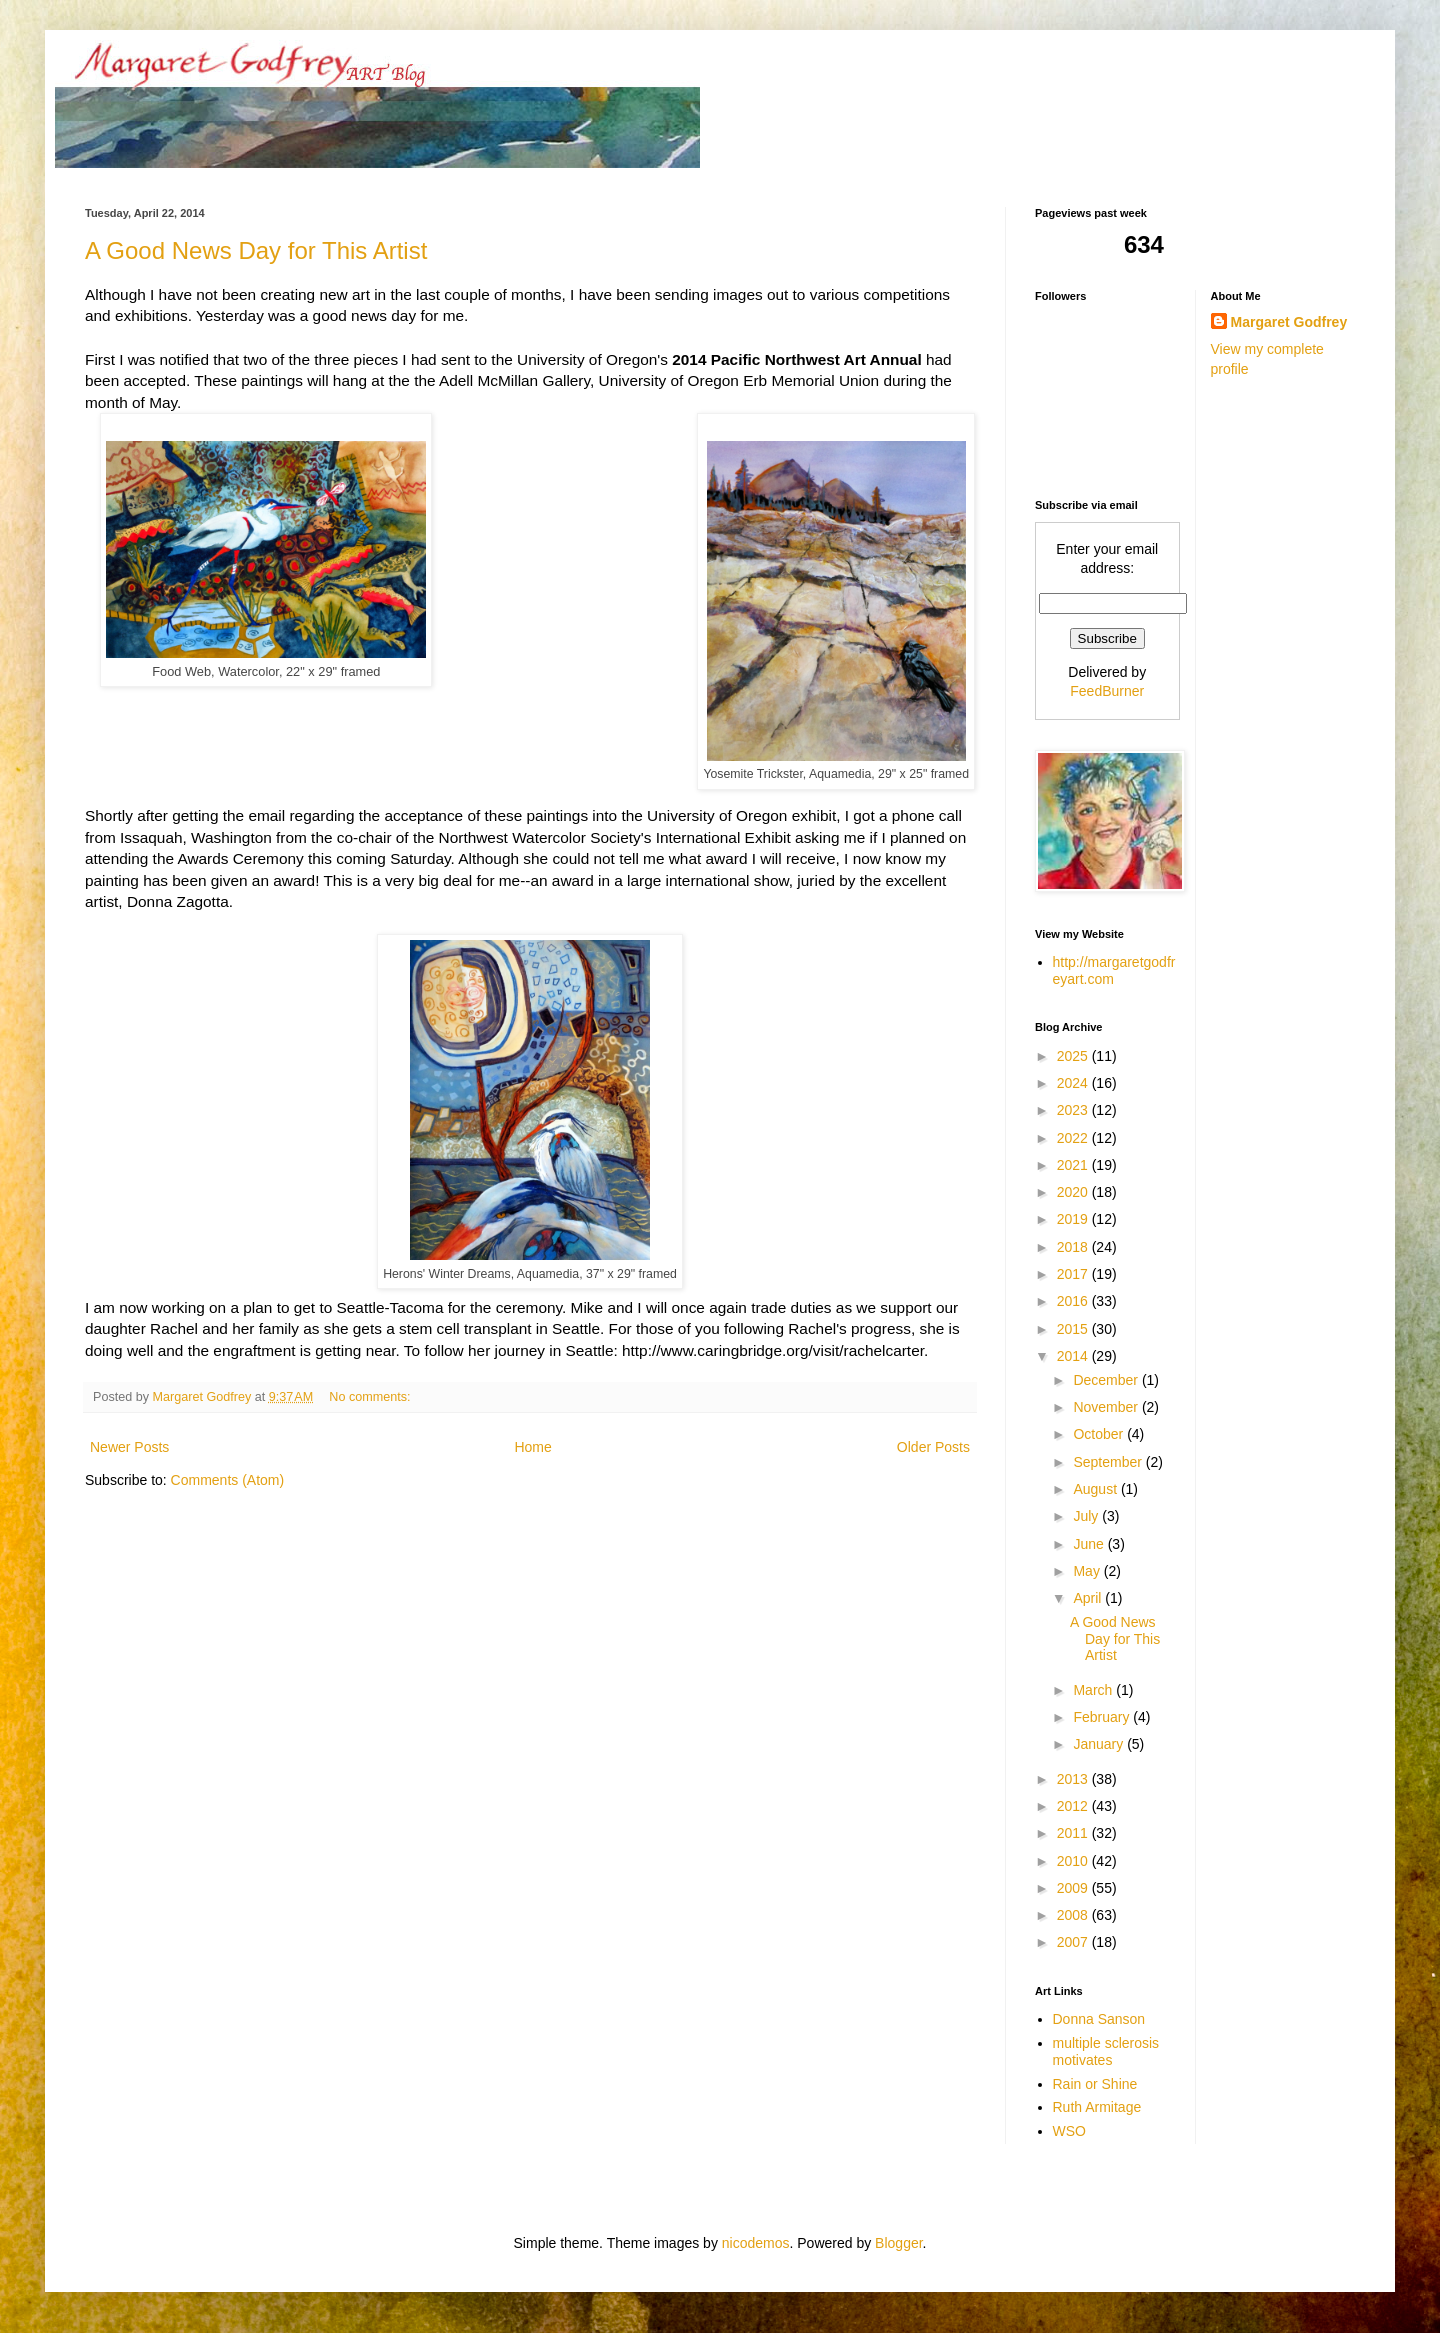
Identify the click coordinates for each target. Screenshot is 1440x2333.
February (1103, 1717)
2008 (1074, 1915)
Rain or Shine (1095, 2084)
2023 (1074, 1110)
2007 (1074, 1942)
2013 (1074, 1779)
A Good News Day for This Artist (256, 250)
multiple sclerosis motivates (1106, 2051)
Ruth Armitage (1097, 2107)
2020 (1074, 1192)
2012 (1074, 1806)
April (1089, 1598)
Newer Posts (129, 1447)
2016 (1074, 1301)
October (1100, 1434)
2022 (1074, 1138)
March (1094, 1690)
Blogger (898, 2243)
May (1088, 1571)
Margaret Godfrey (1289, 322)
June (1090, 1544)
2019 (1074, 1219)
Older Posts (933, 1447)
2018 (1074, 1247)
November (1107, 1407)
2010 (1074, 1861)
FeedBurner (1107, 691)
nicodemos (756, 2243)
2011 (1074, 1833)
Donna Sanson (1099, 2019)
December (1107, 1380)
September (1109, 1462)
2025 (1074, 1056)
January (1100, 1744)
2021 (1074, 1165)
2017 (1074, 1274)
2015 (1074, 1329)
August (1096, 1489)
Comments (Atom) (228, 1480)
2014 (1074, 1356)
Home (532, 1447)
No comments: (371, 1397)
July (1087, 1516)
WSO (1069, 2131)
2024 (1074, 1083)
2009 (1074, 1888)
